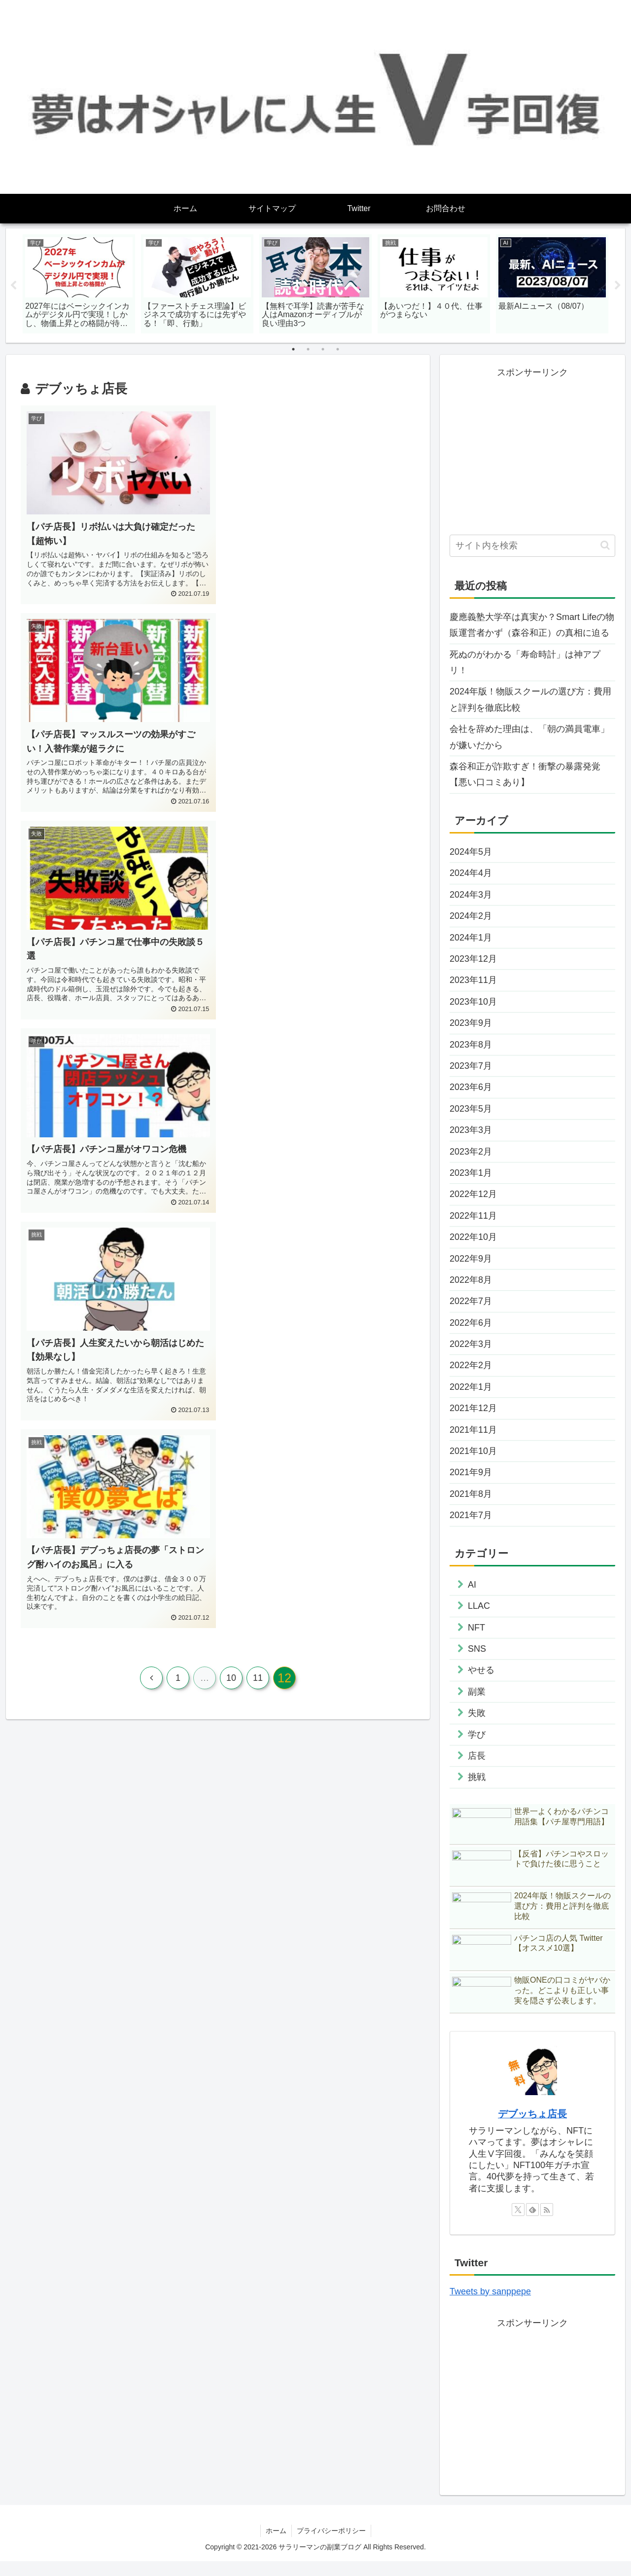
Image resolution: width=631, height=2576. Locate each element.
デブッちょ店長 (532, 2128)
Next (618, 285)
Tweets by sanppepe (490, 2306)
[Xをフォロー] (518, 2224)
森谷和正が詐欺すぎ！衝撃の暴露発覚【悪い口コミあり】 (525, 774)
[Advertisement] (532, 450)
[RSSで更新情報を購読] (546, 2224)
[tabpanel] (79, 284)
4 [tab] (338, 350)
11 (258, 1069)
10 (231, 1069)
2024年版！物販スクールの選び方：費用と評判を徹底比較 (530, 700)
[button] (605, 545)
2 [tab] (308, 350)
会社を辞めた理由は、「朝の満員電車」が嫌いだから (529, 737)
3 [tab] (323, 350)
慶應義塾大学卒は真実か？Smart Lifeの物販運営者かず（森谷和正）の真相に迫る (532, 625)
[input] (532, 546)
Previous (13, 285)
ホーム (276, 2545)
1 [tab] (293, 350)
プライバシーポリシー (331, 2545)
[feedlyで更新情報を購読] (532, 2224)
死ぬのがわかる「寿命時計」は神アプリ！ (525, 662)
